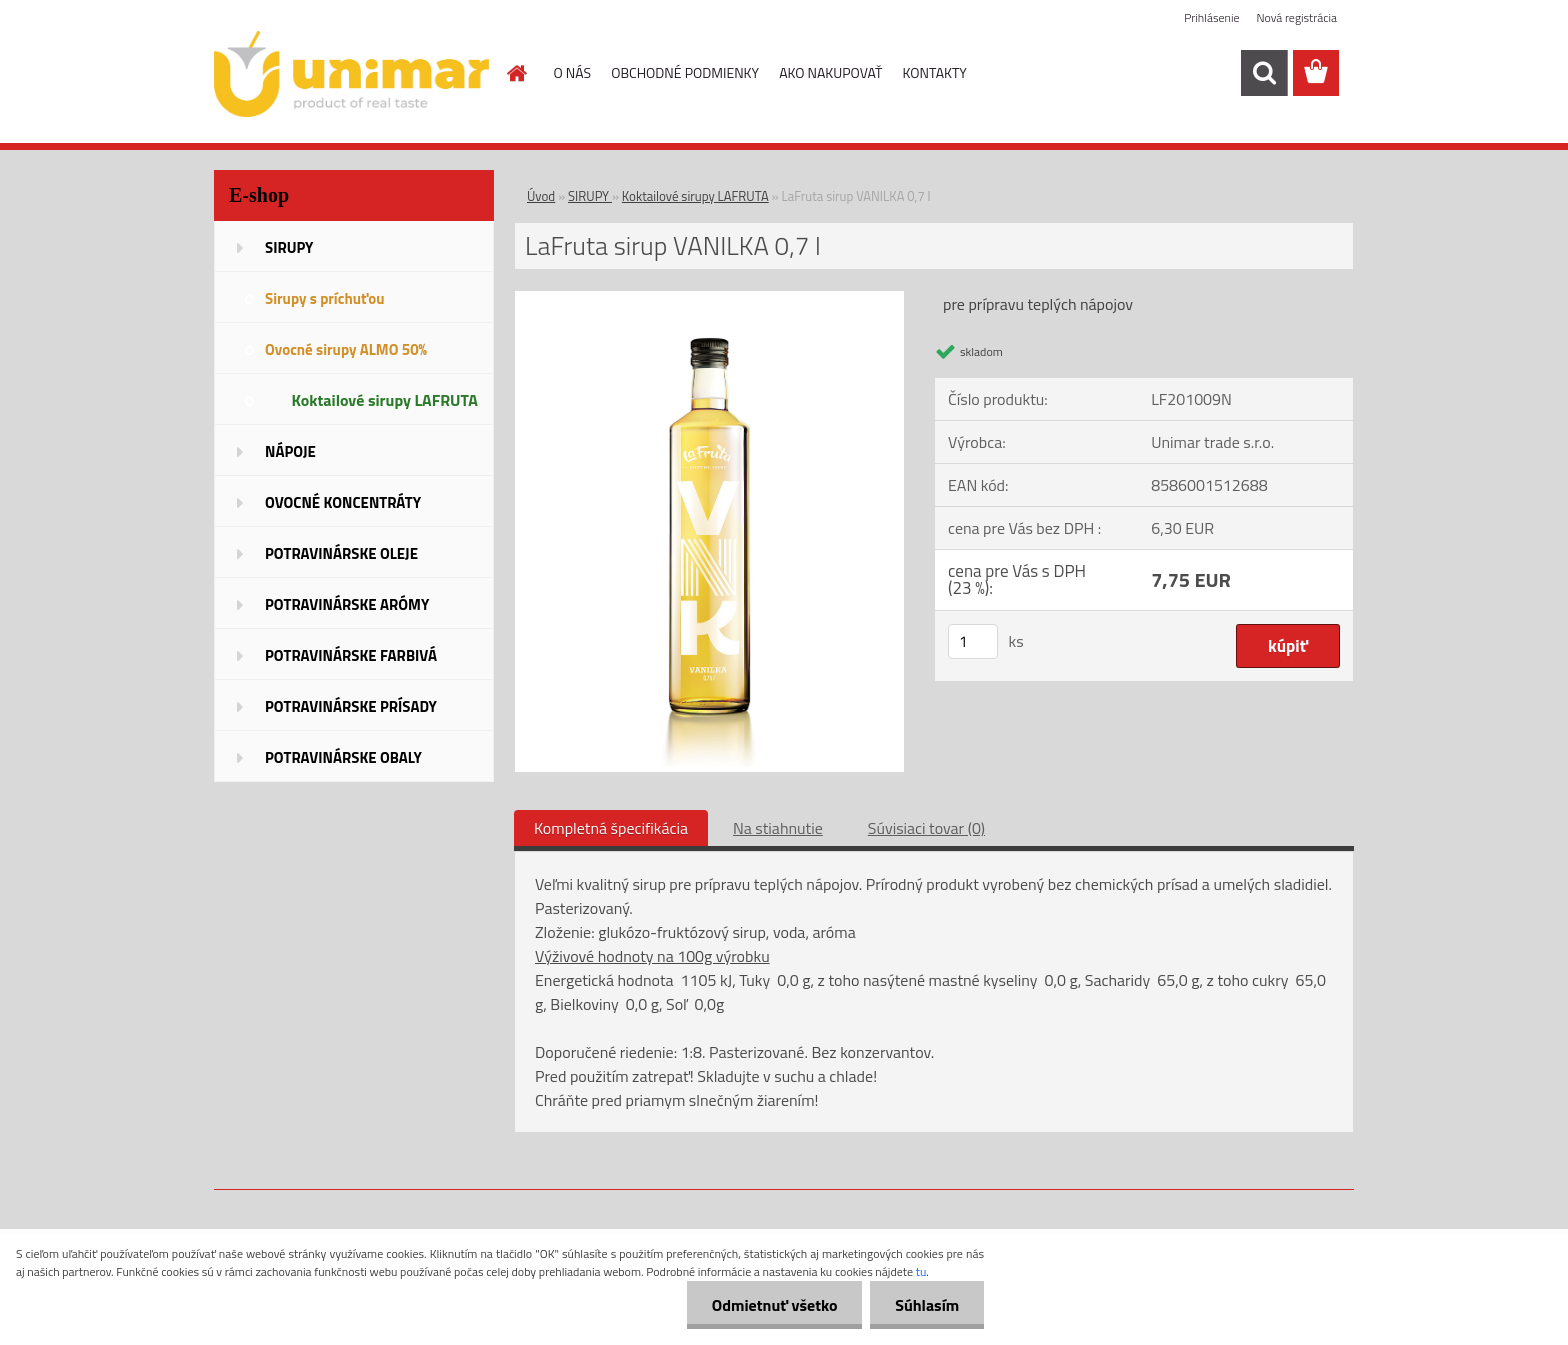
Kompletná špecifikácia (611, 828)
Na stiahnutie (778, 828)
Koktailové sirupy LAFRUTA (695, 196)
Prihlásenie (1211, 17)
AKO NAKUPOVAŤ (830, 72)
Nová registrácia (1296, 17)
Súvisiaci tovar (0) (926, 828)
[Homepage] (516, 73)
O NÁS (573, 72)
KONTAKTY (935, 72)
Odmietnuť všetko (774, 1305)
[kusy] (973, 641)
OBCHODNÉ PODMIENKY (685, 72)
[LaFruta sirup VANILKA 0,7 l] (709, 299)
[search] (1264, 73)
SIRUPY (590, 196)
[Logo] (351, 74)
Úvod (541, 196)
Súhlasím (927, 1305)
